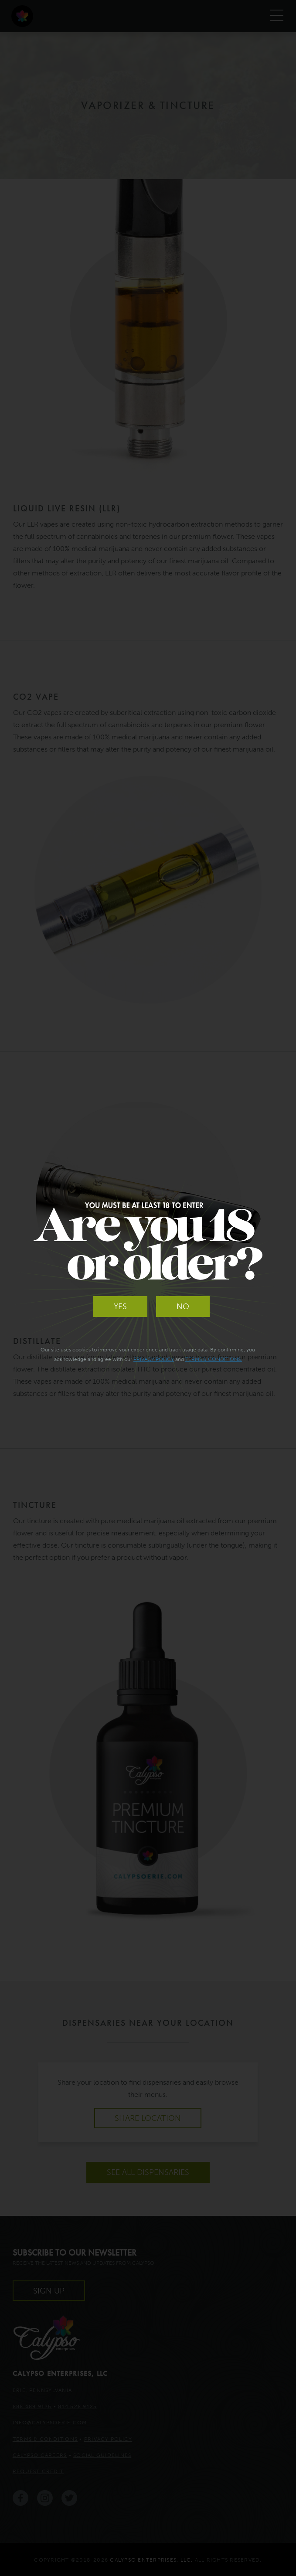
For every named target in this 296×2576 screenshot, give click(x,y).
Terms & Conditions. (213, 1359)
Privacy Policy (153, 1359)
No (183, 1306)
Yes (120, 1306)
